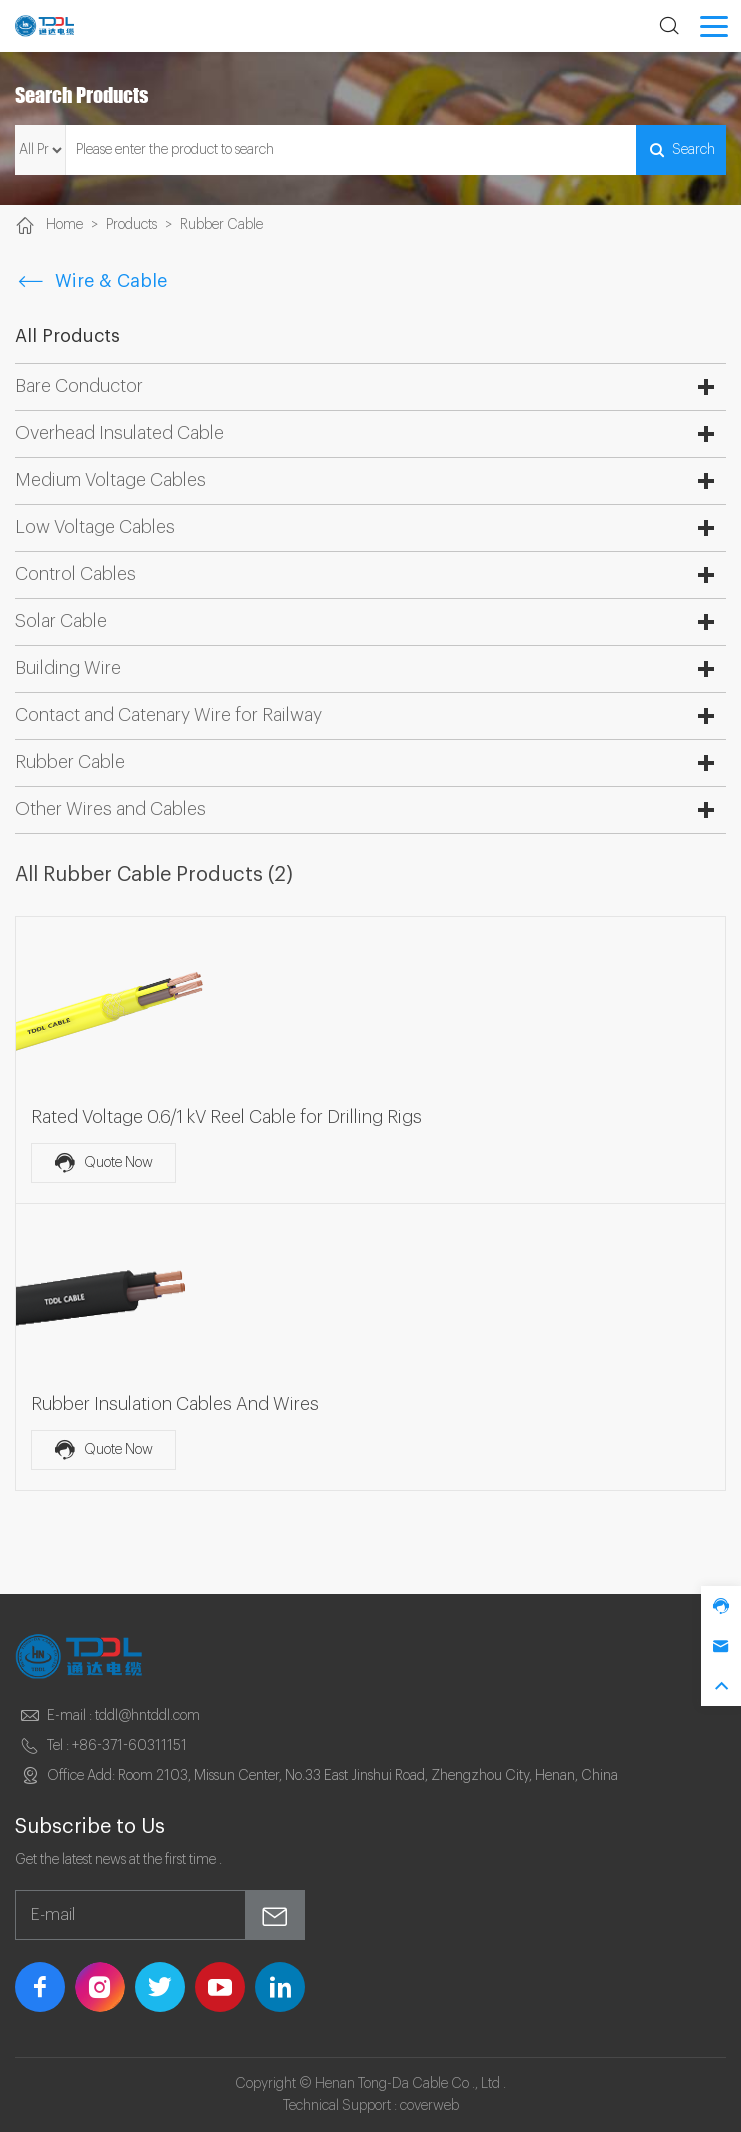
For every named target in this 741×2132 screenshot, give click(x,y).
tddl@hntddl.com (147, 1716)
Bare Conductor (79, 386)
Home (64, 225)
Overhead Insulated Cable (119, 433)
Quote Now (103, 1163)
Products (131, 225)
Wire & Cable (91, 281)
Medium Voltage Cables (110, 480)
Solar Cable (61, 621)
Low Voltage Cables (95, 527)
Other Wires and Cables (110, 809)
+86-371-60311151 (129, 1746)
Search (681, 150)
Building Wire (68, 668)
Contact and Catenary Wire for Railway (168, 715)
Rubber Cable (221, 225)
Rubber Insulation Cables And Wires (175, 1404)
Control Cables (75, 574)
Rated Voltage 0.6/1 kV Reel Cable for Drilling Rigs (226, 1117)
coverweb (429, 2106)
